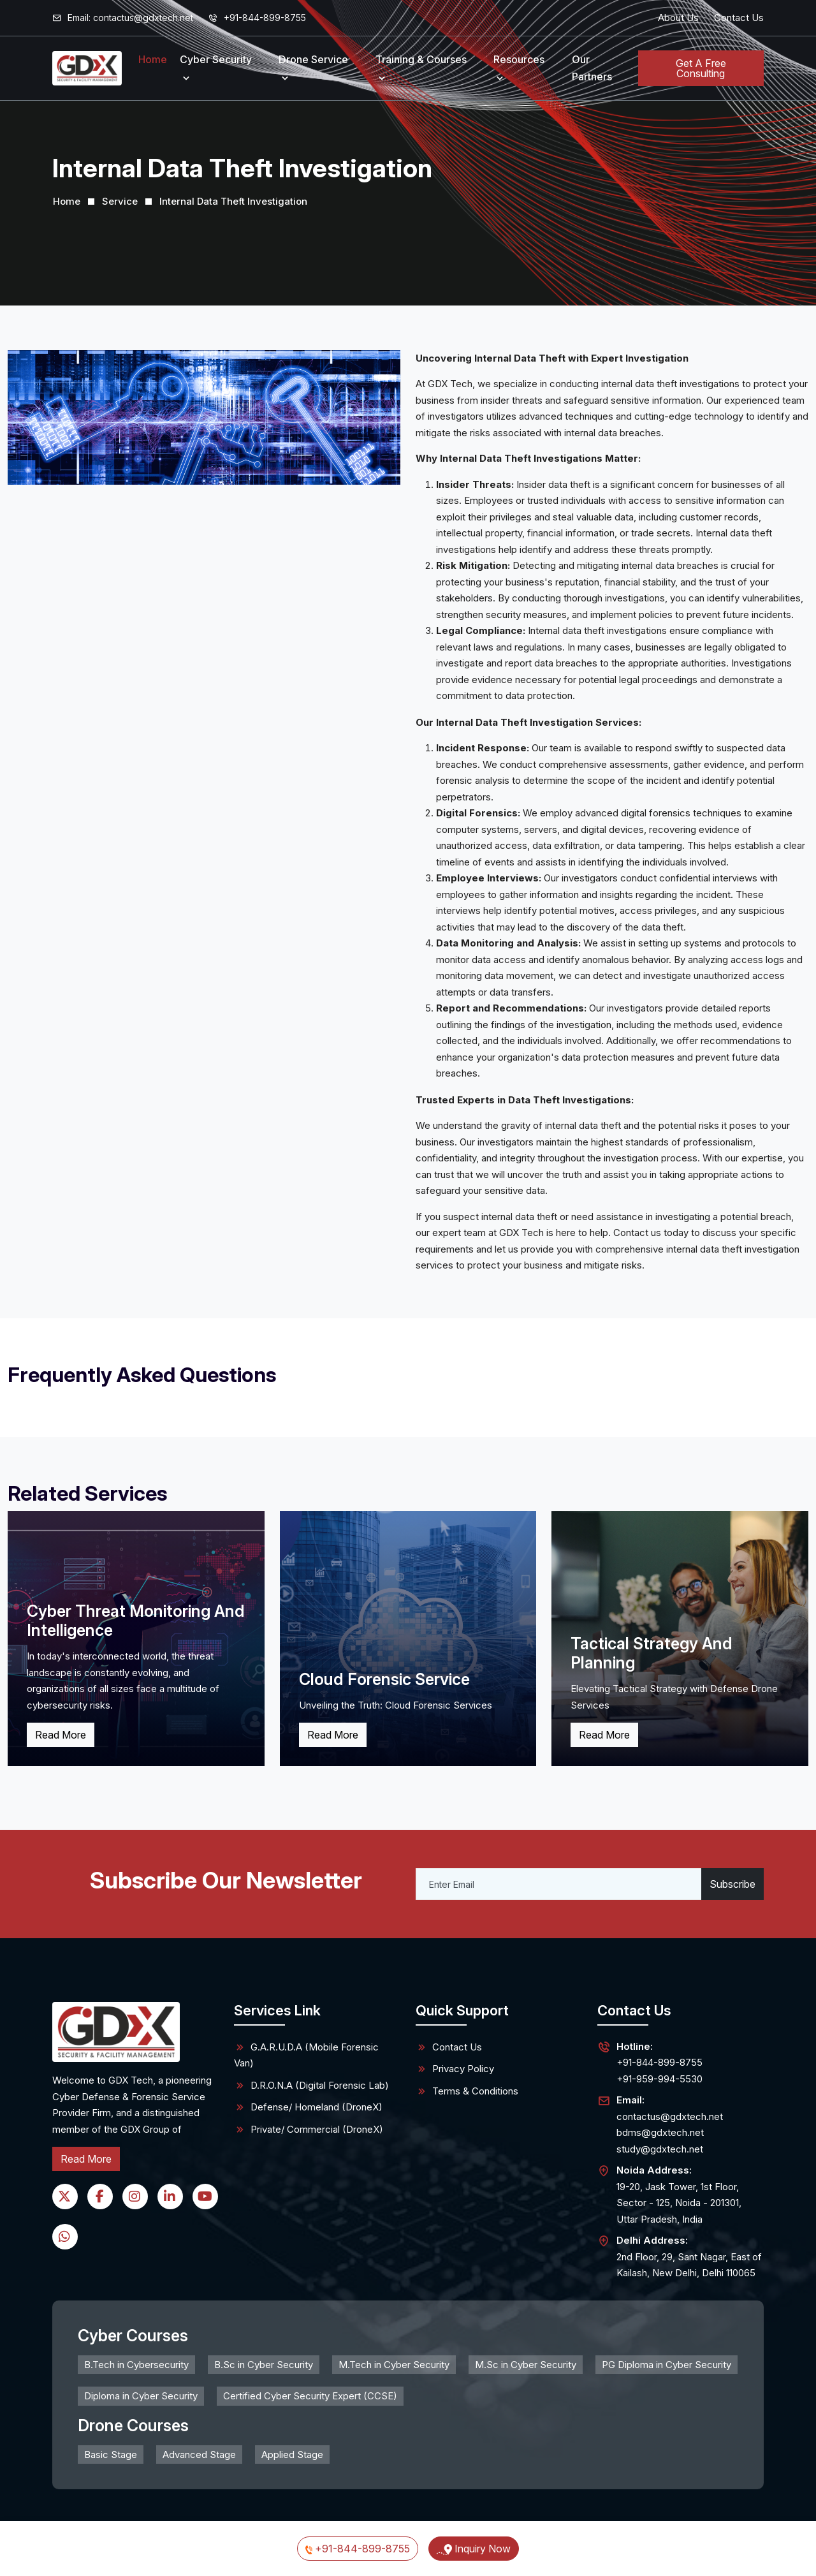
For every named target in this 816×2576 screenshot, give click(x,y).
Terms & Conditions (467, 2091)
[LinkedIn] (170, 2196)
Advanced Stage (199, 2454)
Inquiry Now (474, 2548)
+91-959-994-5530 (659, 2078)
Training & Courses (421, 59)
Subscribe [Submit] (732, 1884)
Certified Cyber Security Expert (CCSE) (310, 2396)
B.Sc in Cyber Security (263, 2365)
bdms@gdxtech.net (660, 2132)
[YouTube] (205, 2196)
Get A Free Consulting (701, 68)
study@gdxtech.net (659, 2149)
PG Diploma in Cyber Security (666, 2365)
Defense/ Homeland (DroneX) (308, 2107)
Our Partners (592, 68)
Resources (518, 59)
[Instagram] (135, 2196)
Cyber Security (216, 59)
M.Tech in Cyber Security (394, 2365)
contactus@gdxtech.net (669, 2116)
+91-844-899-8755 (257, 17)
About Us (678, 17)
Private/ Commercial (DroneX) (308, 2129)
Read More (60, 1734)
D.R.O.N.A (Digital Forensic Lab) (311, 2085)
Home (152, 59)
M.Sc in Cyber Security (525, 2365)
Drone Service (313, 59)
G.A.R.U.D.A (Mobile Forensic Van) (306, 2055)
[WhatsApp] (65, 2236)
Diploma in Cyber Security (141, 2396)
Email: (122, 17)
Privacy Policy (455, 2069)
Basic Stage (110, 2454)
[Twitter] (65, 2196)
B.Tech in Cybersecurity (136, 2365)
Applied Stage (292, 2454)
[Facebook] (100, 2196)
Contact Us (739, 17)
